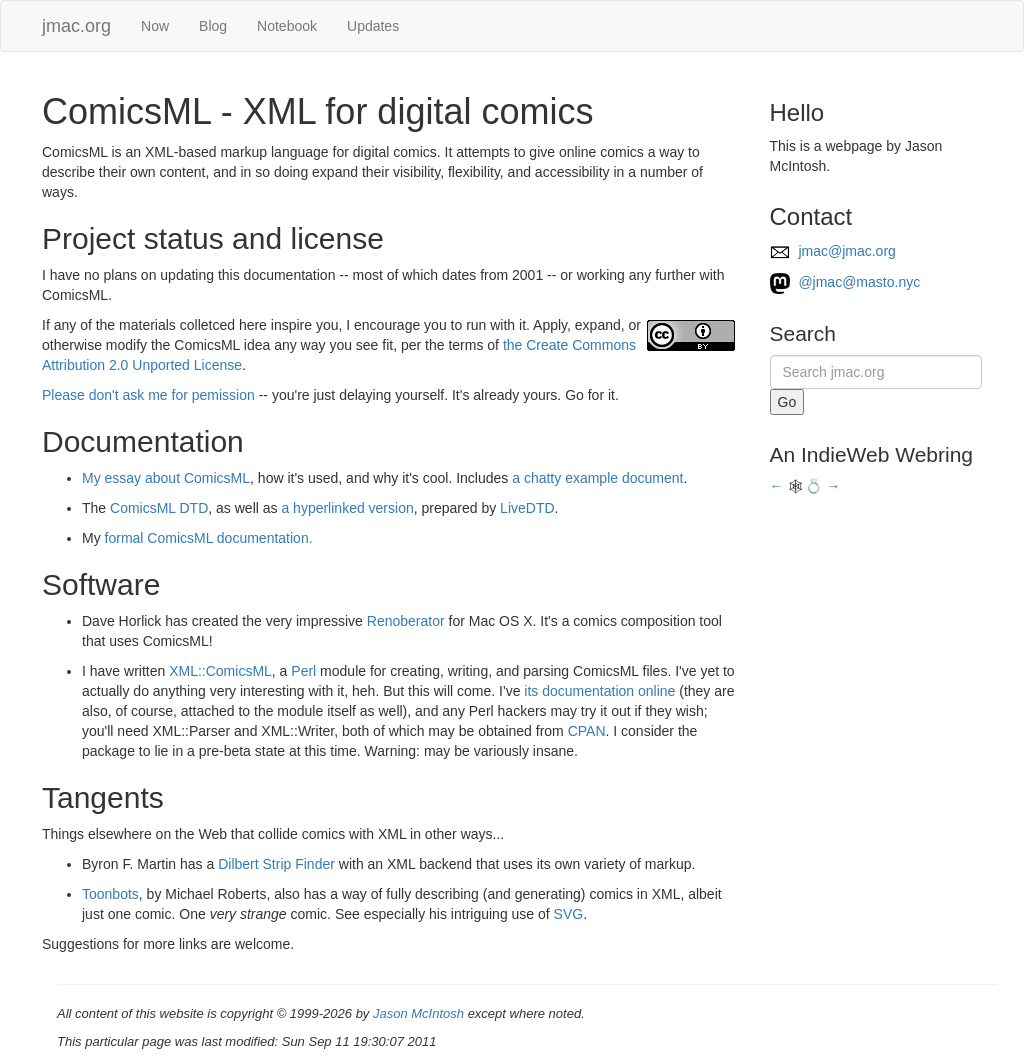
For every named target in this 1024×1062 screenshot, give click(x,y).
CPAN (587, 731)
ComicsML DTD (159, 508)
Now (155, 26)
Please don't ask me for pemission (148, 395)
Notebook (287, 26)
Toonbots (110, 894)
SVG (569, 914)
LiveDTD (527, 508)
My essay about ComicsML (166, 478)
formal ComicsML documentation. (209, 538)
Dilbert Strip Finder (276, 864)
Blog (213, 26)
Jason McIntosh (418, 1013)
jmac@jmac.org (833, 251)
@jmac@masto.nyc (845, 282)
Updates (373, 26)
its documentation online (599, 691)
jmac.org (76, 26)
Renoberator (406, 621)
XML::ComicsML (220, 671)
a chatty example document (597, 478)
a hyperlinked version (347, 508)
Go (787, 402)
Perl (303, 671)
